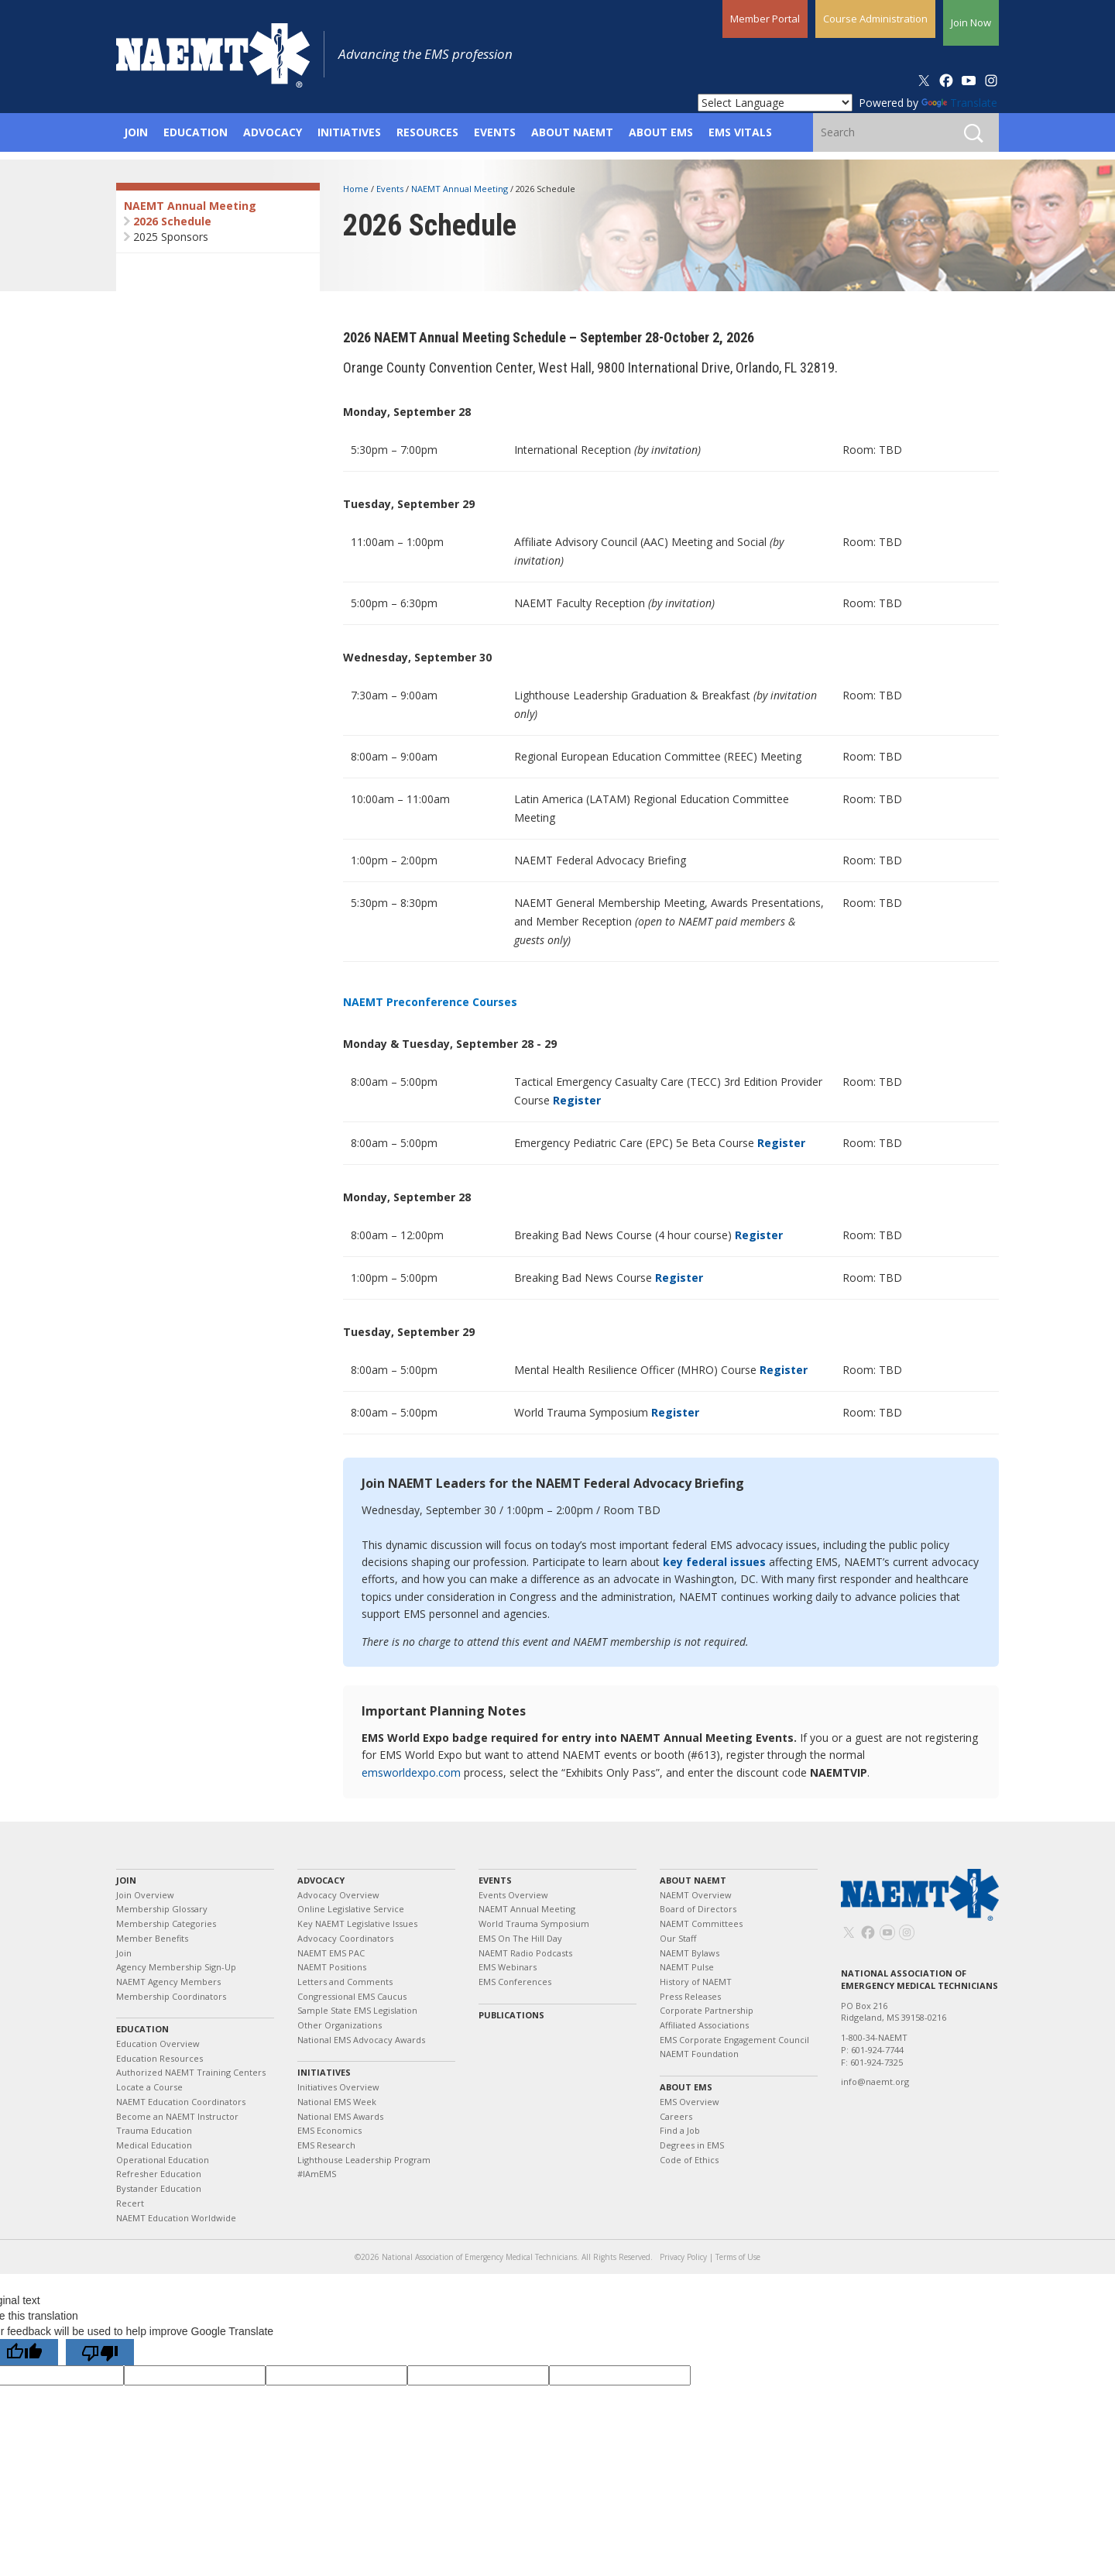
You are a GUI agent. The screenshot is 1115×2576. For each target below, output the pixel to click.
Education (142, 2029)
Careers (676, 2116)
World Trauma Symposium (534, 1923)
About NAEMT (693, 1880)
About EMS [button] (661, 132)
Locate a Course (149, 2087)
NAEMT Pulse (687, 1967)
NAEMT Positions (331, 1967)
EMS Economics (329, 2130)
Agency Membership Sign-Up (176, 1967)
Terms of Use (737, 2256)
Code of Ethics (689, 2160)
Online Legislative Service (350, 1909)
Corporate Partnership (706, 2010)
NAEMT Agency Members (168, 1981)
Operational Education (162, 2160)
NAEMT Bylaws (689, 1953)
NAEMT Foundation (699, 2053)
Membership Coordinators (171, 1996)
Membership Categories (166, 1923)
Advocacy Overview (338, 1895)
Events (391, 188)
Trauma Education (154, 2130)
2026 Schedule (172, 221)
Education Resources (159, 2058)
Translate (959, 102)
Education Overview (158, 2043)
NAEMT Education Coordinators (180, 2101)
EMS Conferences (515, 1981)
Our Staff (678, 1938)
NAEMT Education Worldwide (176, 2218)
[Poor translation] (100, 2352)
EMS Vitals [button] (740, 132)
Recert (130, 2203)
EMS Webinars (508, 1967)
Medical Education (154, 2145)
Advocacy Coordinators (345, 1938)
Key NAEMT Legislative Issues (357, 1923)
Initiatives (324, 2072)
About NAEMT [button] (572, 132)
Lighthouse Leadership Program (364, 2160)
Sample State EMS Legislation (357, 2010)
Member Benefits (152, 1938)
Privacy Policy (683, 2256)
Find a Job (680, 2130)
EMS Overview (689, 2101)
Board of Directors (698, 1909)
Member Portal (765, 19)
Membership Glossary (162, 1909)
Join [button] (136, 132)
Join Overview (145, 1895)
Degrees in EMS (692, 2145)
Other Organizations (339, 2025)
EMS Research (326, 2145)
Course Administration (875, 19)
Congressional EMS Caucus (352, 1996)
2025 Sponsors (170, 236)
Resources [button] (427, 132)
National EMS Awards (340, 2116)
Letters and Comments (345, 1981)
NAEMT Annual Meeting (190, 205)
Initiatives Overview (338, 2087)
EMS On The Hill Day (520, 1938)
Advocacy (321, 1880)
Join (126, 1880)
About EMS (686, 2087)
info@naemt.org (875, 2081)
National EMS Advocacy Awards (361, 2039)
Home (357, 188)
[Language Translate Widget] (775, 103)
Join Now (971, 22)
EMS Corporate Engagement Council (734, 2039)
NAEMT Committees (701, 1923)
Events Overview (513, 1895)
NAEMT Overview (696, 1895)
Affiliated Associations (704, 2025)
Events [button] (495, 132)
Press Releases (690, 1996)
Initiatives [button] (349, 132)
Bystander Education (158, 2188)
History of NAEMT (696, 1981)
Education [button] (195, 132)
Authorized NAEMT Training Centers (191, 2072)
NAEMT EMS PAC (331, 1953)
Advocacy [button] (272, 132)
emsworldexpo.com (411, 1772)
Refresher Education (158, 2173)
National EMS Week (336, 2101)
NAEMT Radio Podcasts (525, 1953)
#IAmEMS (316, 2173)
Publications (511, 2015)
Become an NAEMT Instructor (177, 2116)
